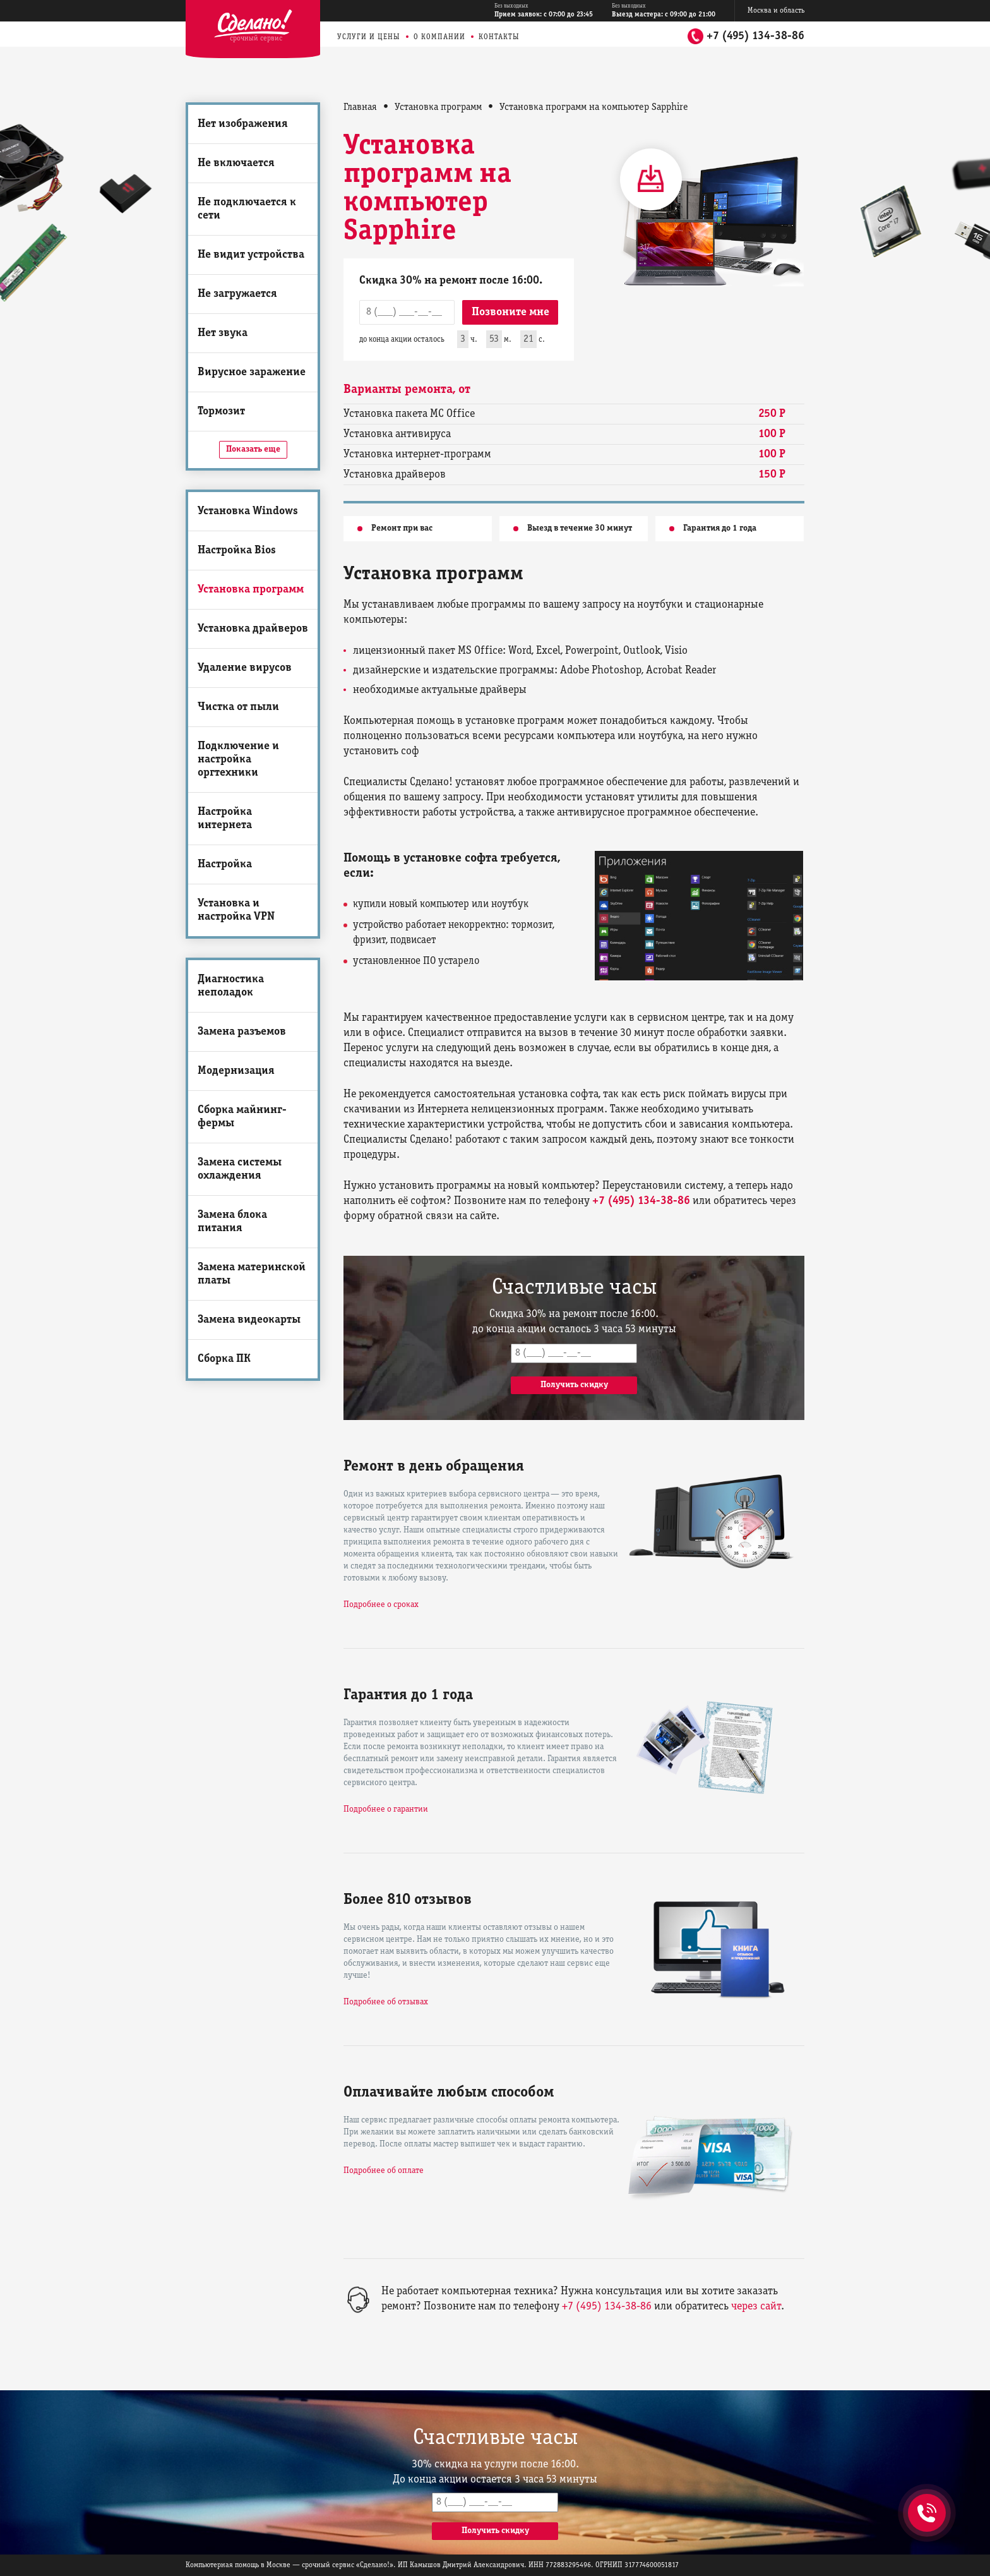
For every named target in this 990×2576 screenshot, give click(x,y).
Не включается (236, 163)
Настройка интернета (225, 819)
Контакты (499, 36)
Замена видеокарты (249, 1320)
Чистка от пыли (238, 707)
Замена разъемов (242, 1031)
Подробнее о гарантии (385, 1809)
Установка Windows (248, 511)
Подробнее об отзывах (385, 2002)
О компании (439, 36)
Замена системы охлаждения (240, 1169)
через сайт (756, 2306)
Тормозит (221, 411)
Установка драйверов (253, 628)
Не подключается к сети (247, 209)
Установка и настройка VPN (236, 910)
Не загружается (237, 294)
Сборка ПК (224, 1359)
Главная (360, 107)
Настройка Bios (237, 550)
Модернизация (236, 1071)
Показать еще (253, 449)
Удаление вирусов (245, 668)
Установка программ (251, 589)
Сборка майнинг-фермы (242, 1117)
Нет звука (223, 333)
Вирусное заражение (252, 372)
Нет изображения (243, 124)
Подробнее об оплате (383, 2171)
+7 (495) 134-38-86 (755, 36)
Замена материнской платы (252, 1274)
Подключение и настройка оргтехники (238, 759)
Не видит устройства (251, 255)
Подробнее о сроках (381, 1605)
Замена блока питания (232, 1222)
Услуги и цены (368, 36)
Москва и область (776, 10)
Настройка (225, 864)
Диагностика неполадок (231, 986)
